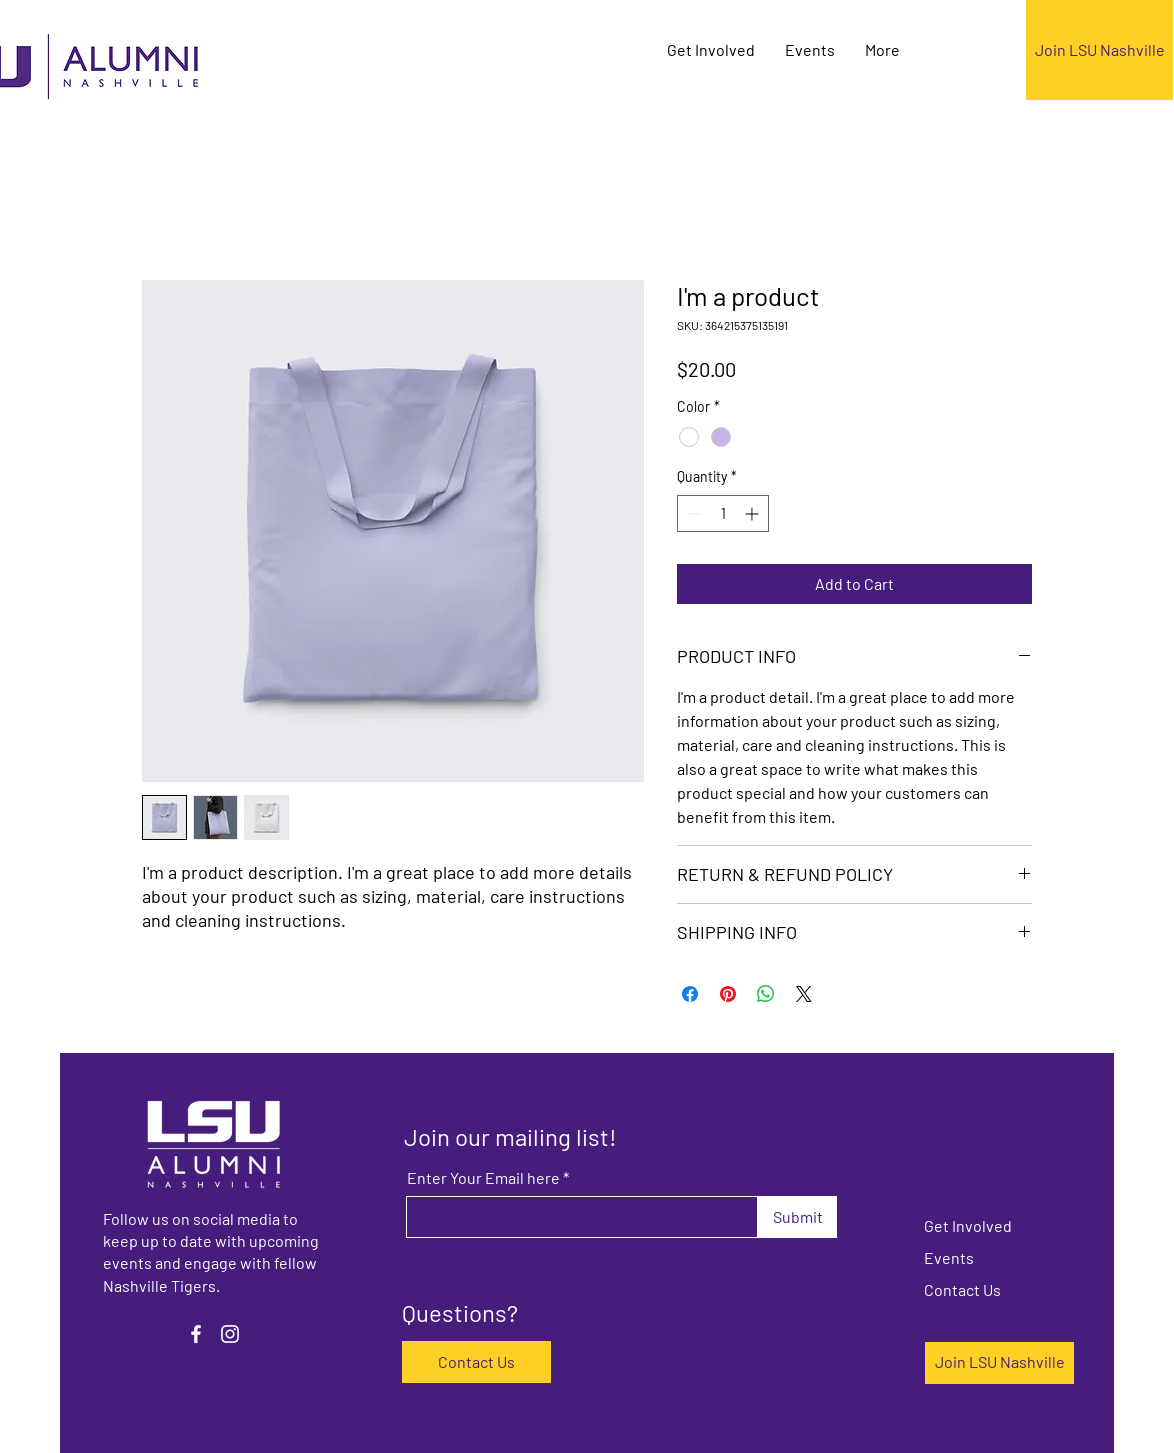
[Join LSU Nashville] (1099, 50)
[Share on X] (804, 994)
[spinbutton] (723, 513)
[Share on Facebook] (690, 994)
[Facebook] (196, 1334)
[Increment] (753, 513)
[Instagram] (230, 1334)
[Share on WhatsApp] (766, 994)
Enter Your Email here (483, 1178)
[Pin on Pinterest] (728, 994)
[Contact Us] (476, 1362)
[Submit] (797, 1217)
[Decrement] (692, 513)
